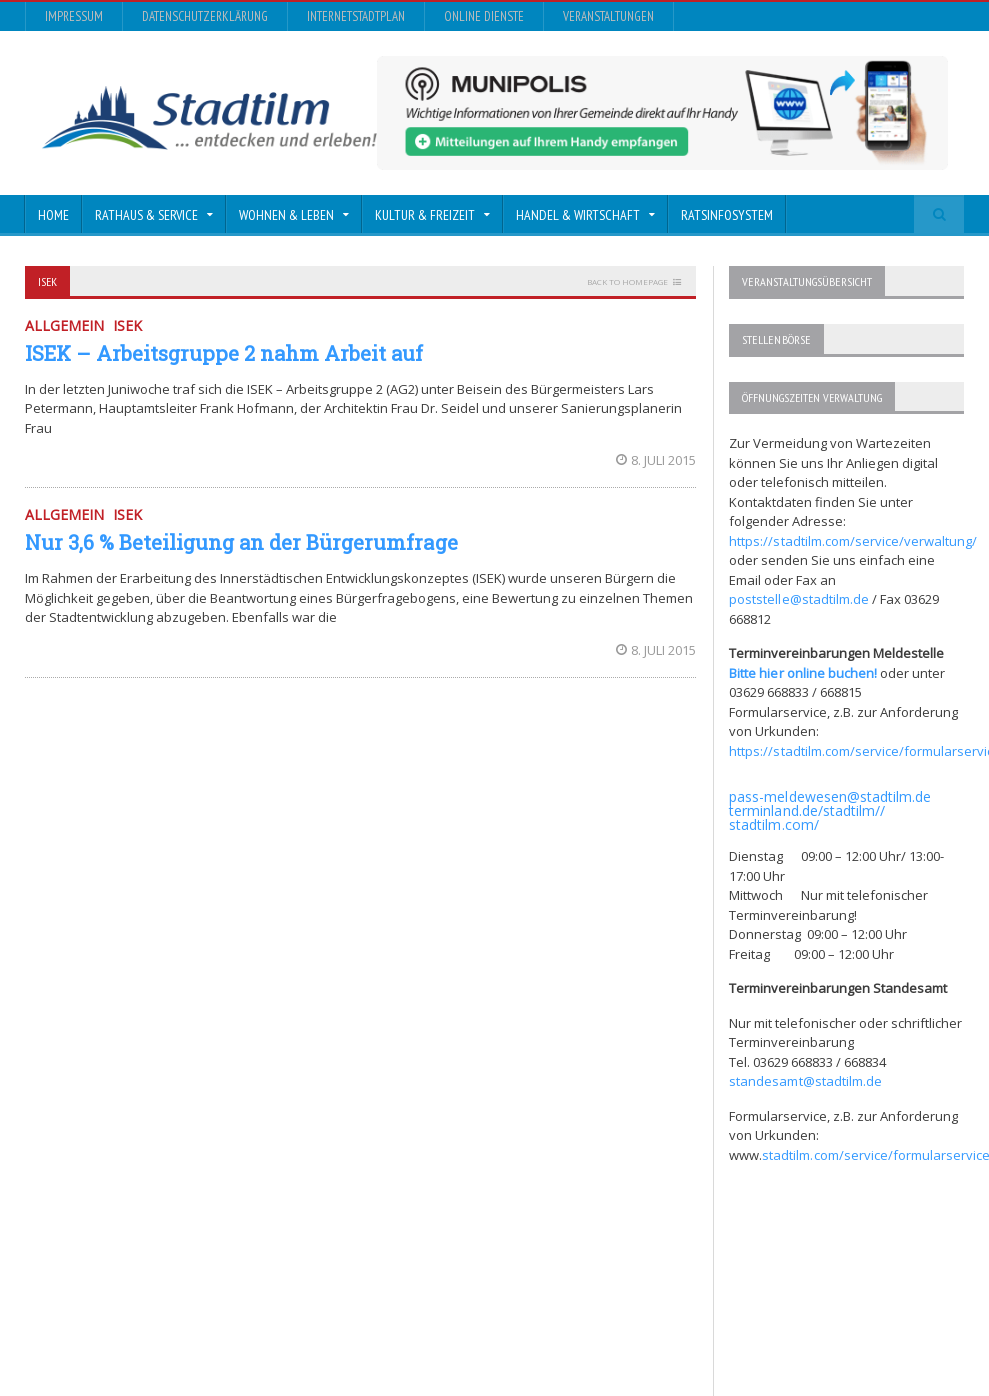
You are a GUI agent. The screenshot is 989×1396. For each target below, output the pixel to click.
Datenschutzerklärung (205, 16)
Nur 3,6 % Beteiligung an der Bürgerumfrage (241, 542)
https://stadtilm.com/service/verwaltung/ (852, 540)
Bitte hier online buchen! (802, 672)
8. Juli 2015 (656, 460)
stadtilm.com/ (773, 823)
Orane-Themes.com (428, 1311)
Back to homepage (627, 281)
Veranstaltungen (608, 16)
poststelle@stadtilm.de (798, 598)
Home (53, 215)
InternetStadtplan (356, 16)
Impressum (74, 16)
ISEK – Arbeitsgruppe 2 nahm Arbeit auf (224, 353)
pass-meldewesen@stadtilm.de (829, 795)
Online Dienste (484, 16)
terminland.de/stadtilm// (806, 809)
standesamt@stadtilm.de (805, 1080)
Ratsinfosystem (727, 215)
